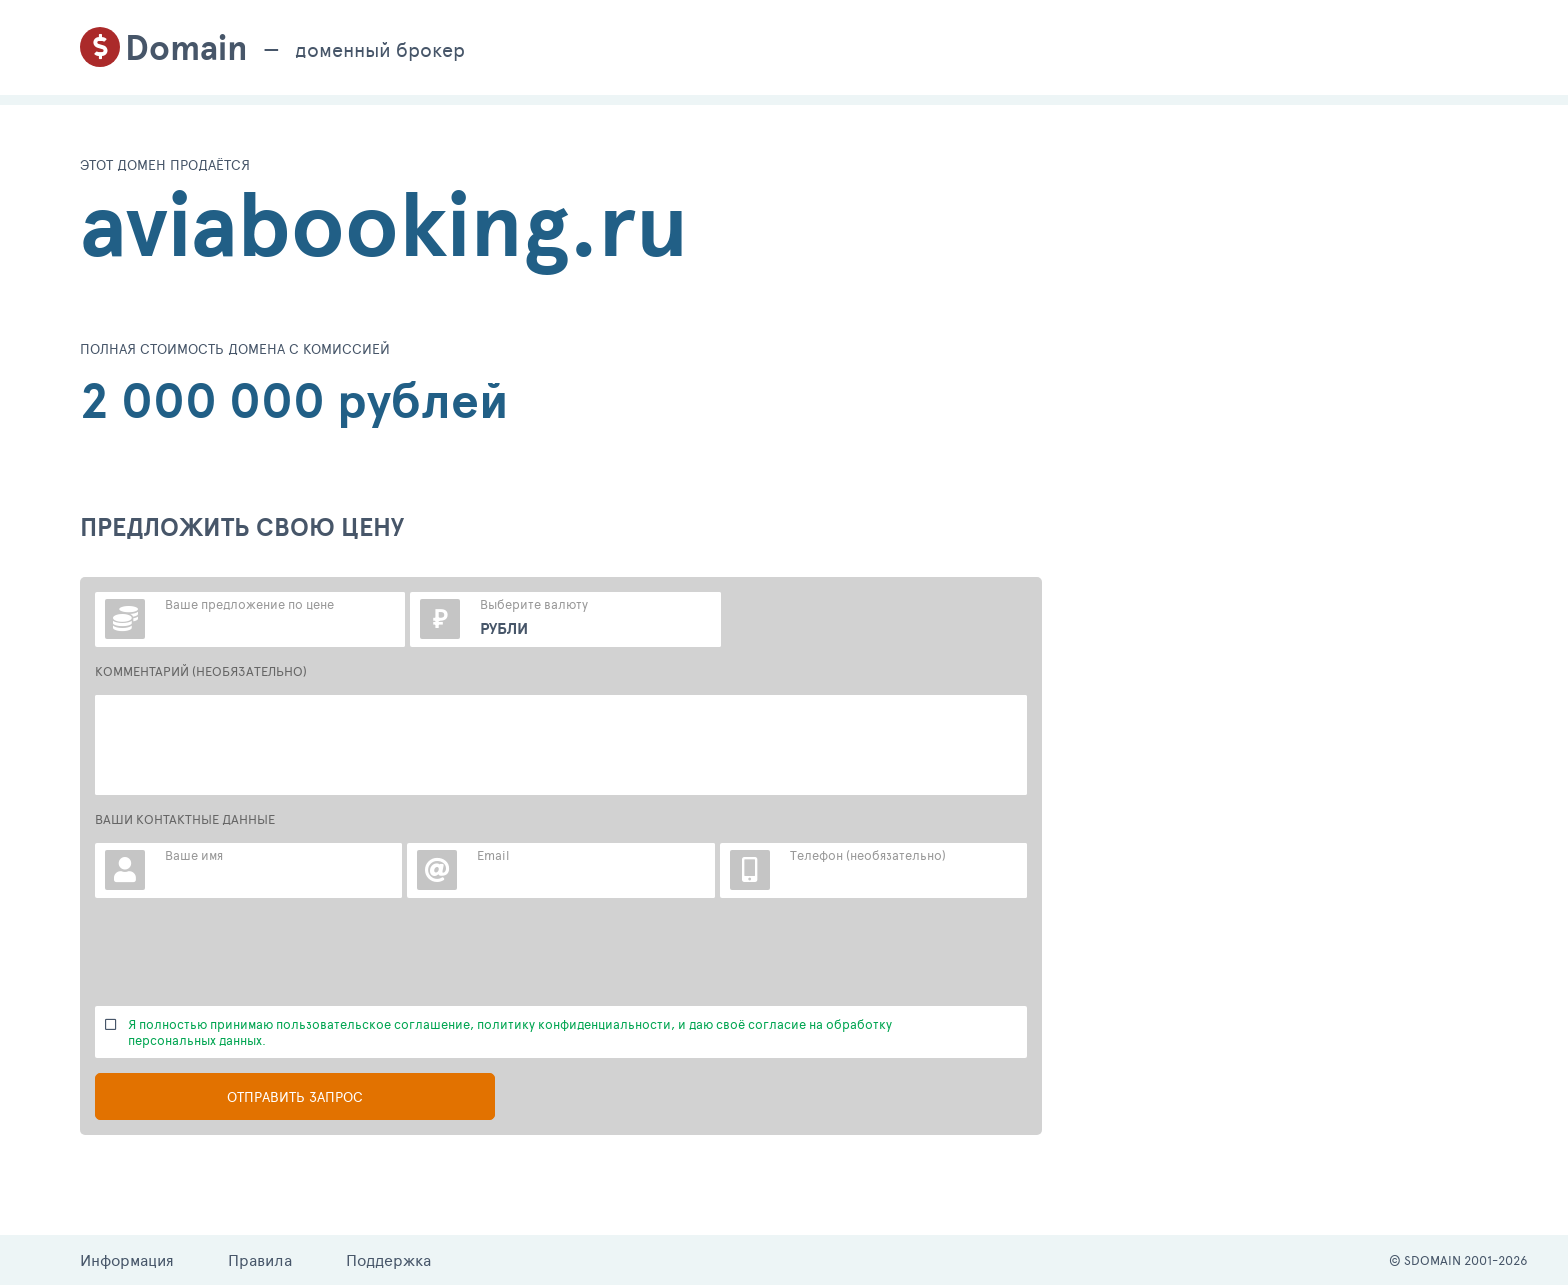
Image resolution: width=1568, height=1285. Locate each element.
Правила (260, 1259)
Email (493, 855)
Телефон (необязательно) (868, 855)
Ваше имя (194, 855)
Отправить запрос (295, 1096)
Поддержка (388, 1259)
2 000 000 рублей (294, 400)
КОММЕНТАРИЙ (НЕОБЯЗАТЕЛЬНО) (201, 671)
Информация (127, 1259)
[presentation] (247, 952)
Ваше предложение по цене (249, 604)
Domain (186, 47)
